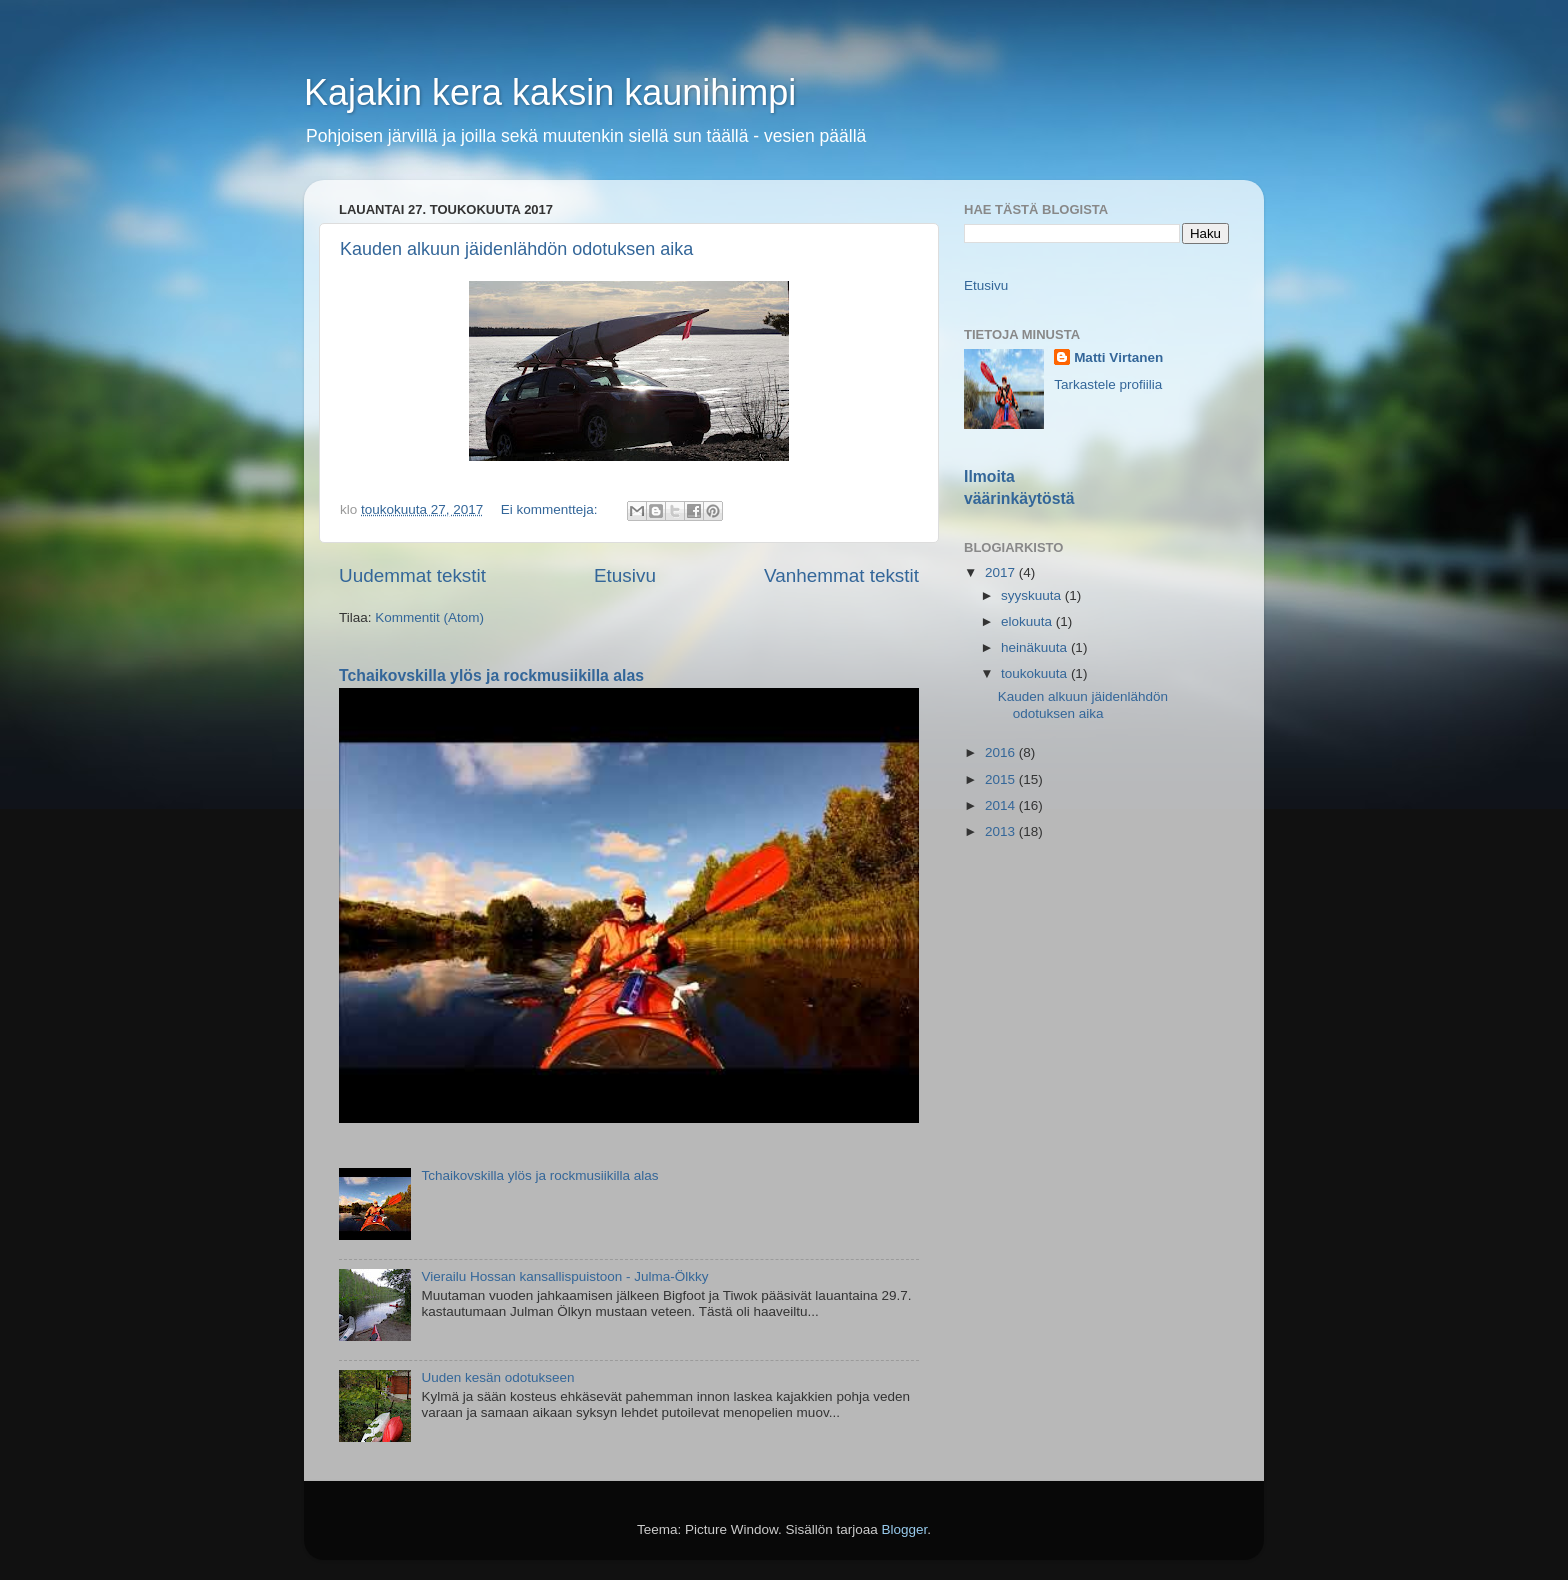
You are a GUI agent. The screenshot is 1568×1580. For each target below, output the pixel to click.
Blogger (905, 1529)
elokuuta (1028, 621)
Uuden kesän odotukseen (497, 1377)
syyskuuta (1033, 595)
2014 (1002, 805)
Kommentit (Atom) (429, 617)
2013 (1002, 831)
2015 (1002, 779)
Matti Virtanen (1118, 357)
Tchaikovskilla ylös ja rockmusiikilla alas (491, 675)
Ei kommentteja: (551, 509)
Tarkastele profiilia (1108, 384)
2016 (1002, 752)
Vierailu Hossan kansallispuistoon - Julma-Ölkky (564, 1276)
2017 (1002, 572)
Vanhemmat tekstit (841, 575)
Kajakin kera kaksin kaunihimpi (550, 92)
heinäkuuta (1036, 647)
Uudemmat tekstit (412, 575)
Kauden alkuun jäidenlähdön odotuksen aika (516, 249)
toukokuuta (1036, 673)
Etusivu (625, 575)
